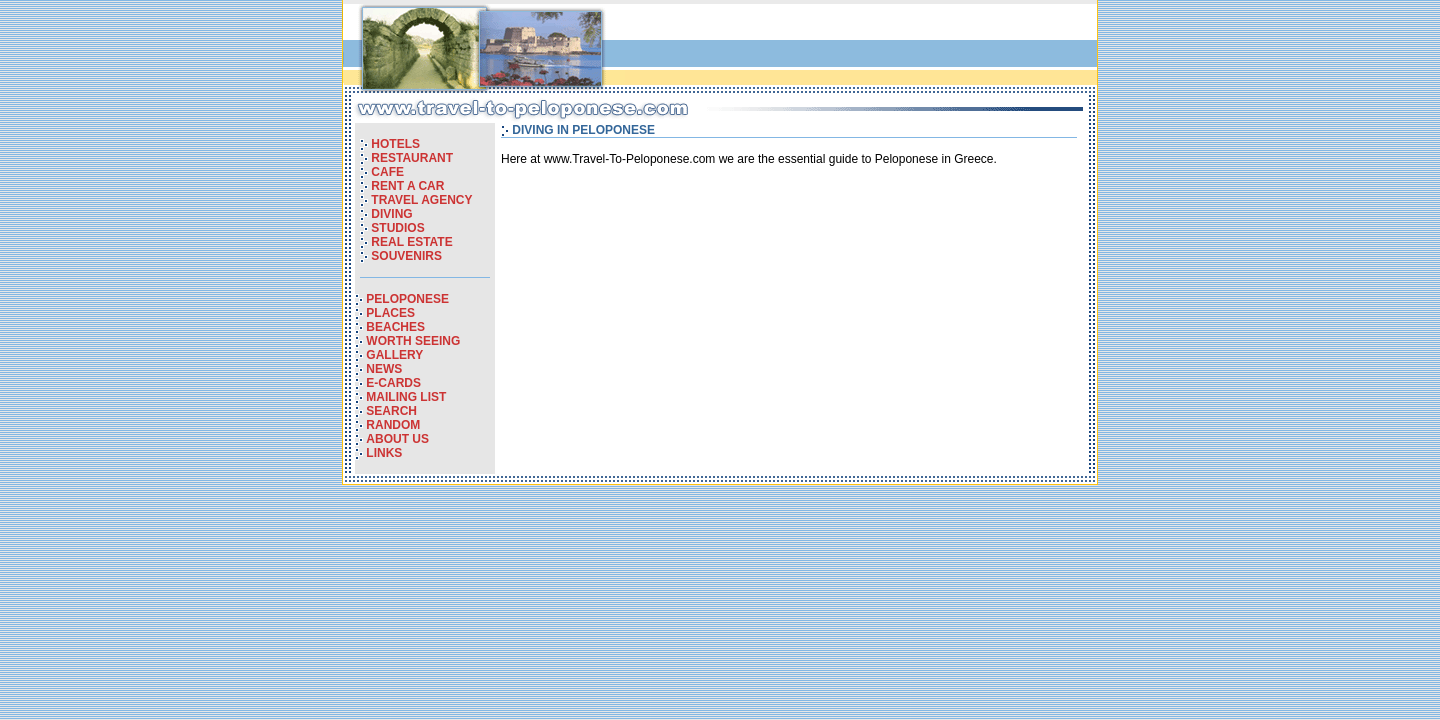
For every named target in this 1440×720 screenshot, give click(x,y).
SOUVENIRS (406, 256)
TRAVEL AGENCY (421, 200)
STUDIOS (397, 228)
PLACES (390, 313)
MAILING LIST (406, 397)
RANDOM (393, 425)
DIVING (391, 214)
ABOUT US (397, 439)
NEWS (384, 369)
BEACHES (395, 327)
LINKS (384, 453)
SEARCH (391, 411)
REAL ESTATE (411, 242)
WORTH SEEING (413, 341)
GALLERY (394, 355)
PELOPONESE (407, 299)
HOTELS (395, 144)
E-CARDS (393, 383)
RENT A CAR (407, 186)
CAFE (387, 172)
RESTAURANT (412, 158)
